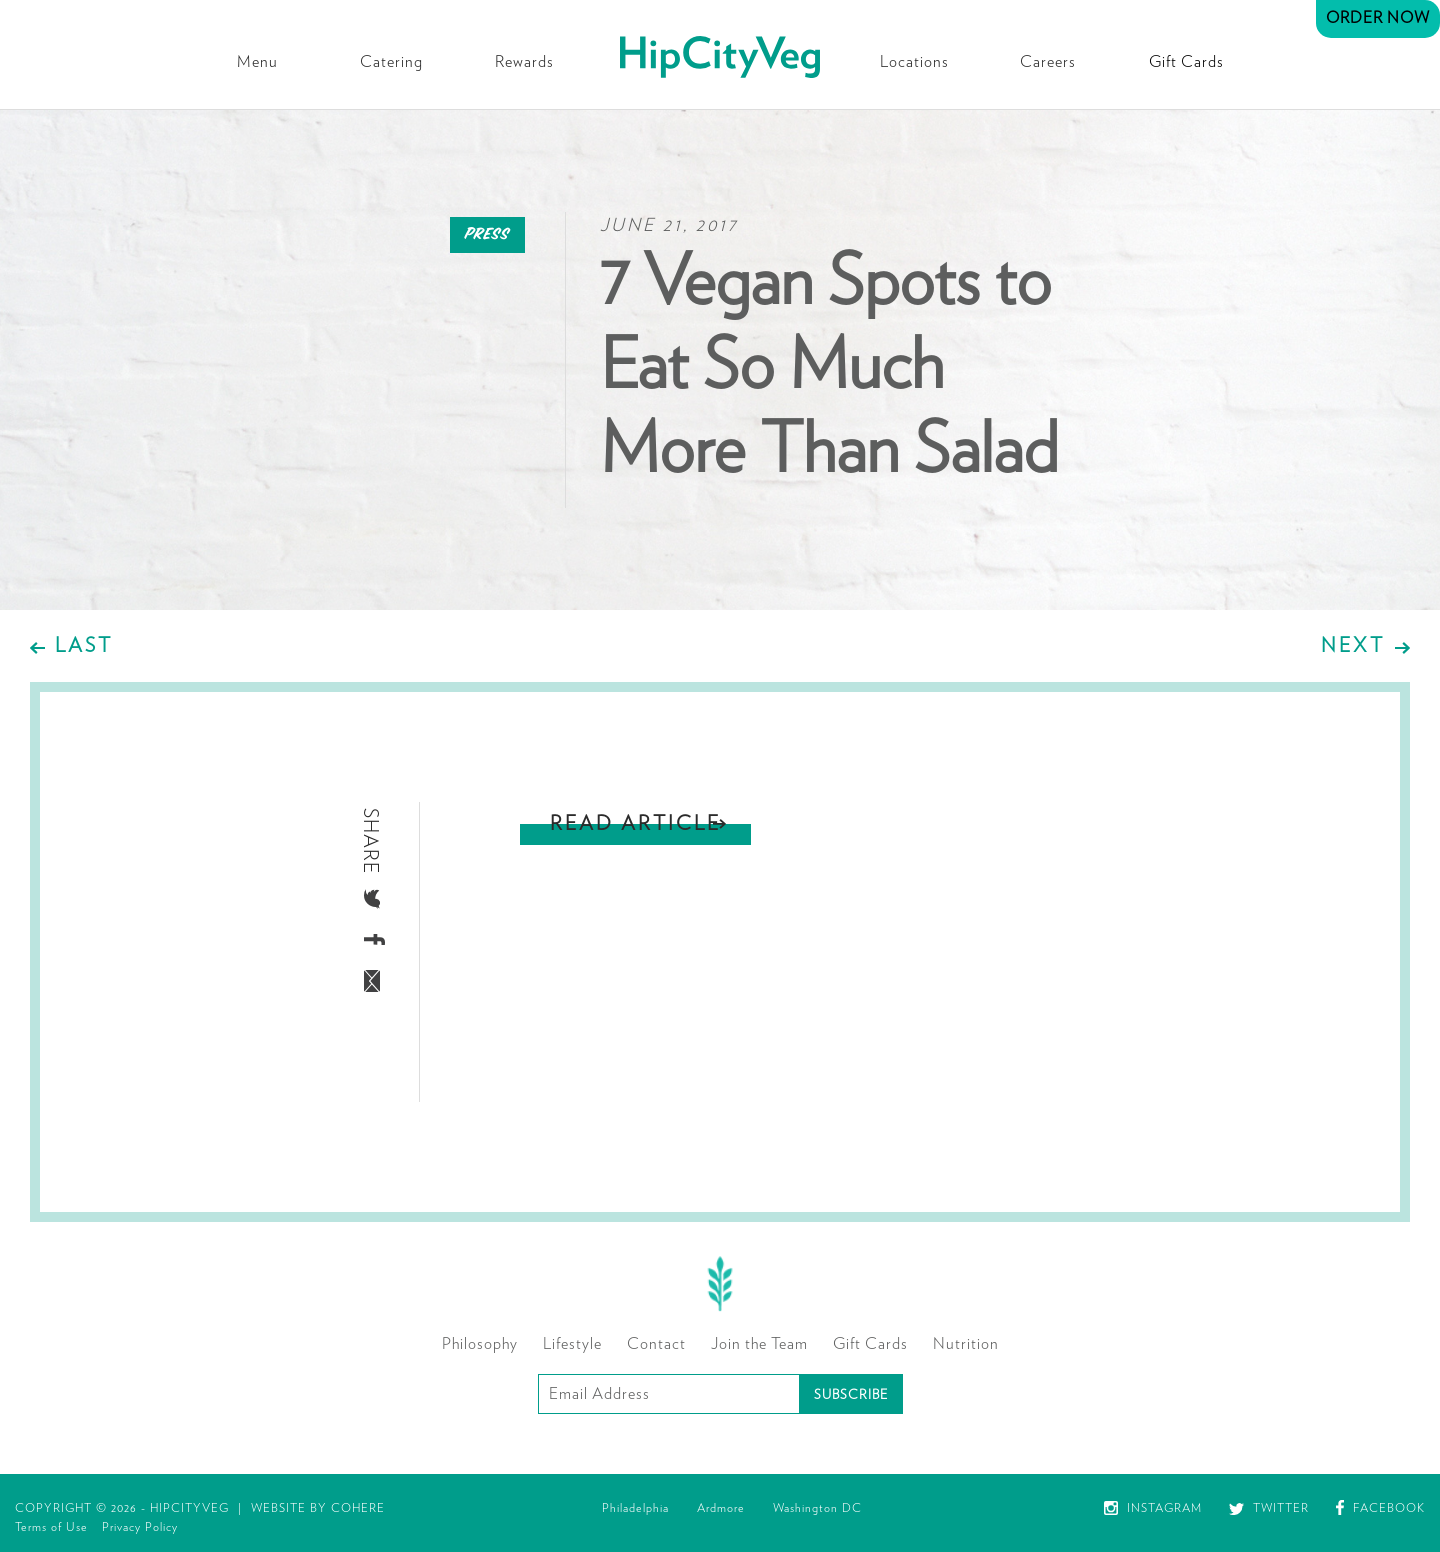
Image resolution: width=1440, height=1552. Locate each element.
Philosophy (480, 1344)
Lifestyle (572, 1344)
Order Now (1378, 18)
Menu (257, 62)
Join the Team (759, 1344)
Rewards (524, 62)
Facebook (1380, 1508)
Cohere (358, 1508)
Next (1353, 646)
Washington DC (817, 1508)
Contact (656, 1344)
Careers (1048, 62)
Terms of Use (51, 1527)
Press (487, 234)
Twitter (1269, 1508)
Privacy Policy (140, 1527)
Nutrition (966, 1344)
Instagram (1153, 1508)
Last (84, 646)
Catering (391, 62)
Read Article (635, 824)
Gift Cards (1186, 62)
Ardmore (721, 1508)
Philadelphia (635, 1508)
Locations (914, 62)
